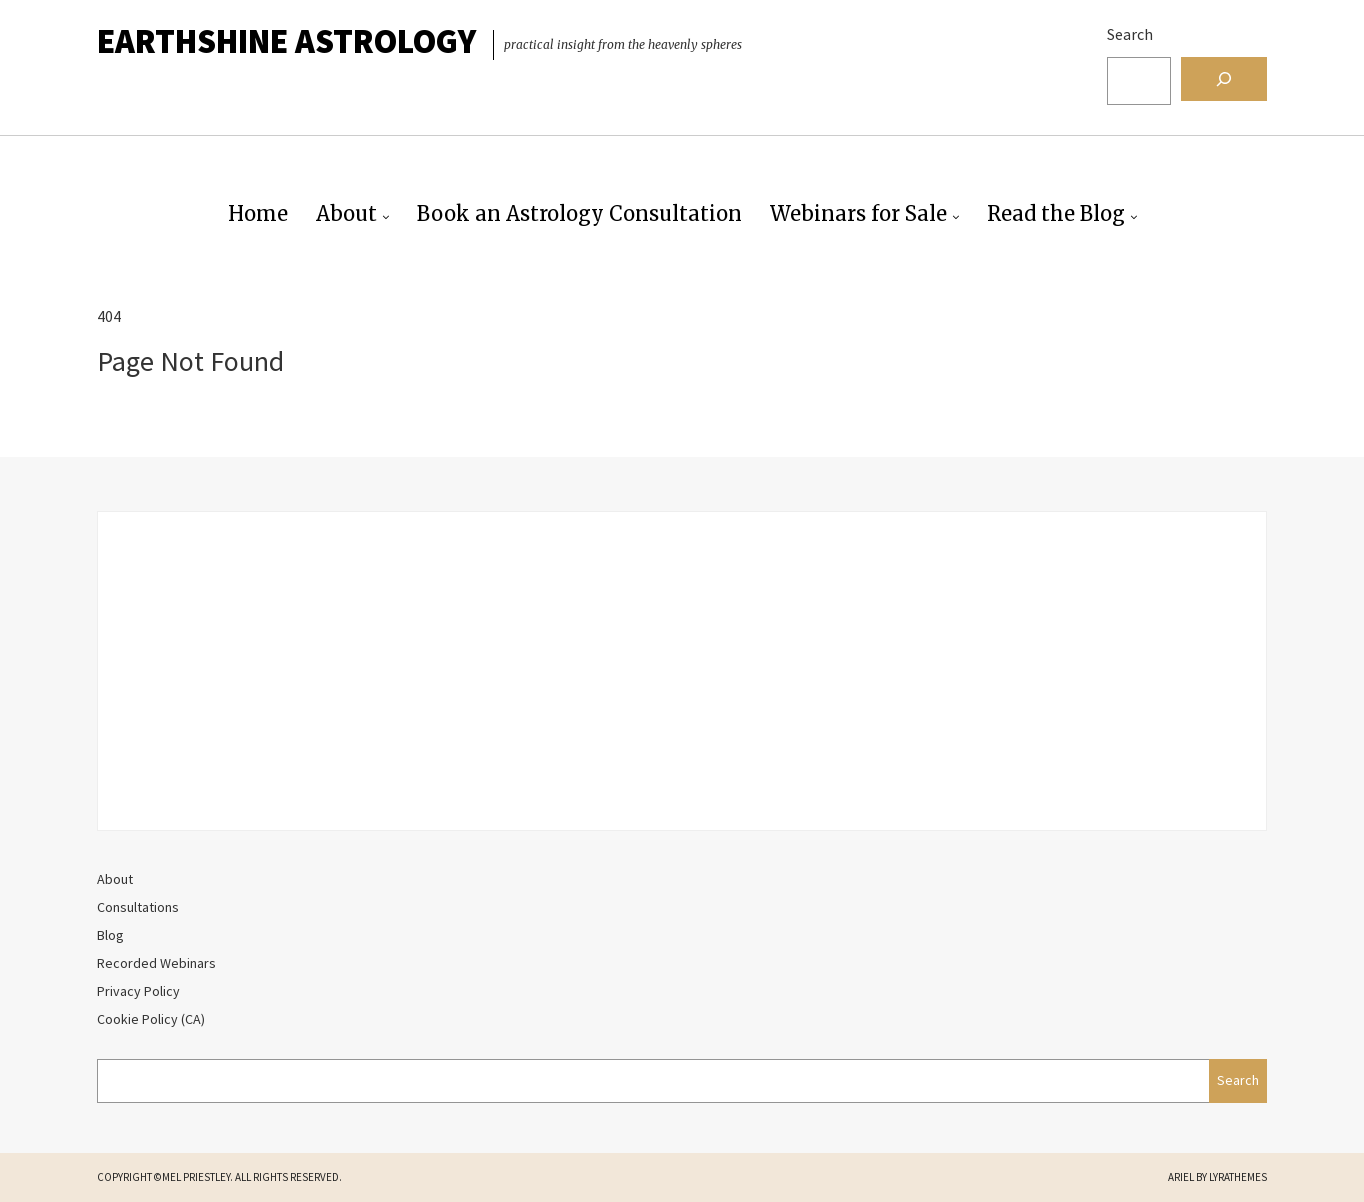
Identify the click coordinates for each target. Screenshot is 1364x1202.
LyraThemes (1238, 1177)
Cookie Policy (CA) (151, 1019)
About (346, 213)
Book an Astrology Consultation (579, 213)
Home (258, 213)
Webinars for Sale (858, 213)
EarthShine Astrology (286, 41)
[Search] (1224, 79)
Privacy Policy (138, 991)
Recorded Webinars (156, 963)
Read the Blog (1056, 213)
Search (1130, 34)
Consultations (138, 907)
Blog (110, 935)
